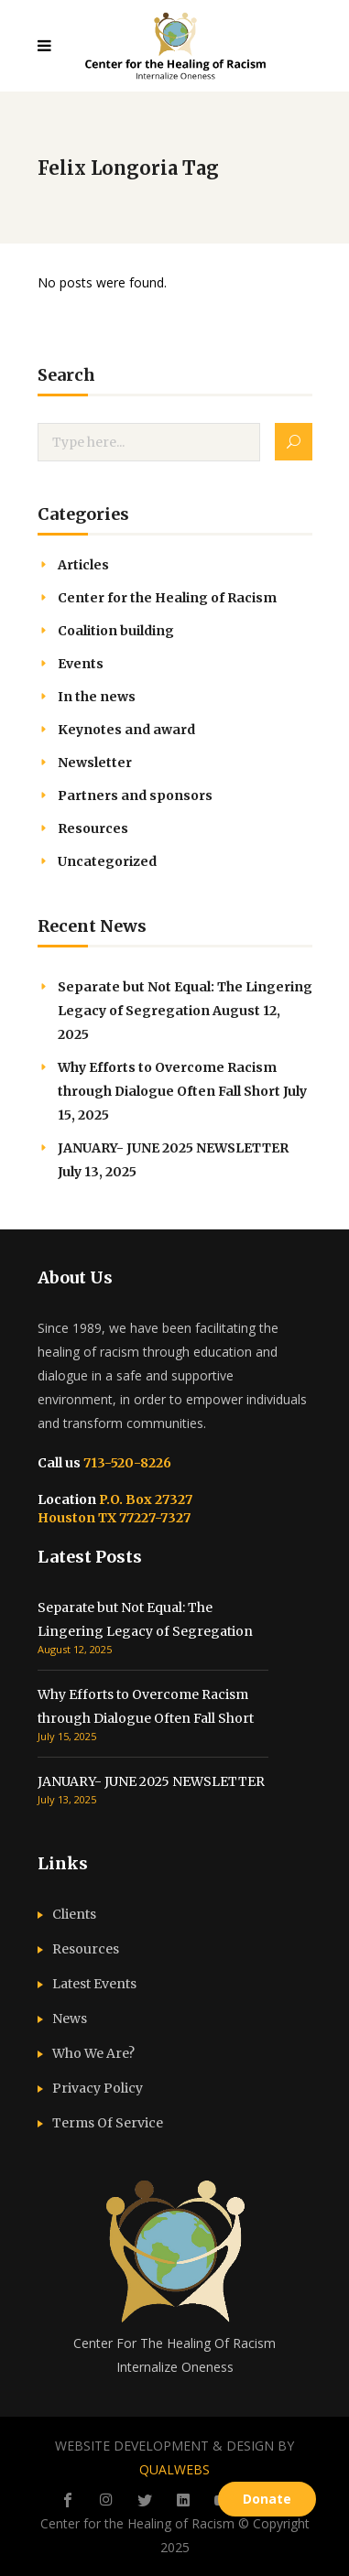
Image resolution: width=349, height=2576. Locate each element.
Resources (93, 828)
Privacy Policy (97, 2088)
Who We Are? (93, 2053)
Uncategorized (107, 861)
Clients (74, 1914)
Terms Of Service (107, 2123)
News (69, 2018)
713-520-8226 (126, 1463)
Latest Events (94, 1983)
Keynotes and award (126, 729)
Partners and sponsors (135, 795)
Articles (83, 565)
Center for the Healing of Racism (167, 598)
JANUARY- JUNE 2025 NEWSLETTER (173, 1148)
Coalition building (116, 630)
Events (81, 663)
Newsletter (95, 762)
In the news (97, 696)
